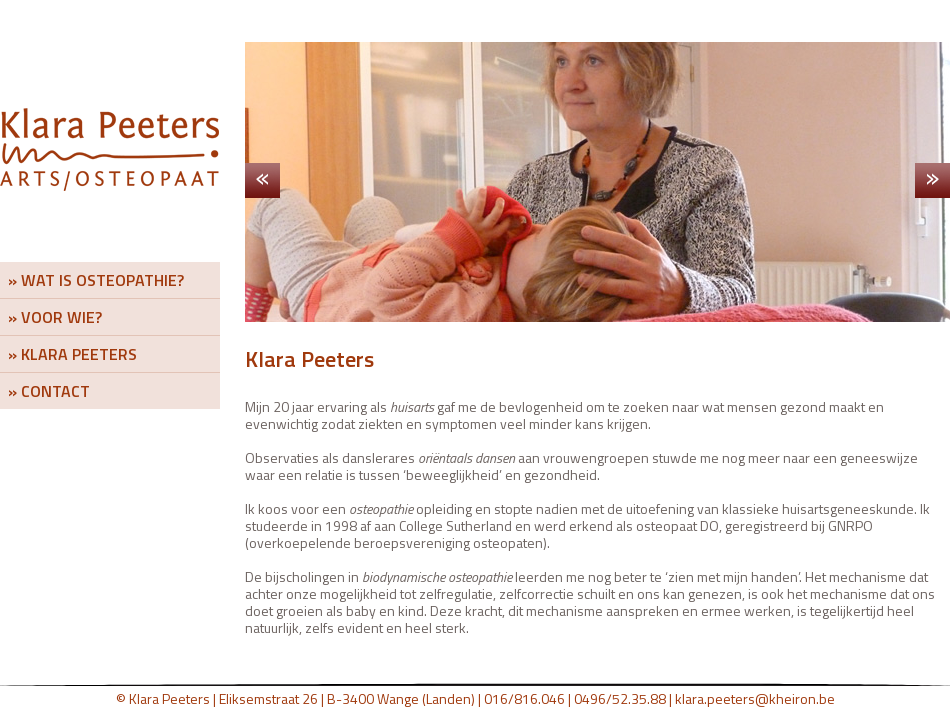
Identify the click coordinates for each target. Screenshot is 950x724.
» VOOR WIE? (55, 317)
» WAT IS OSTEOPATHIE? (96, 280)
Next (924, 181)
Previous (271, 181)
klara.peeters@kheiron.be (755, 698)
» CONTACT (49, 391)
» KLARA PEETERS (72, 354)
